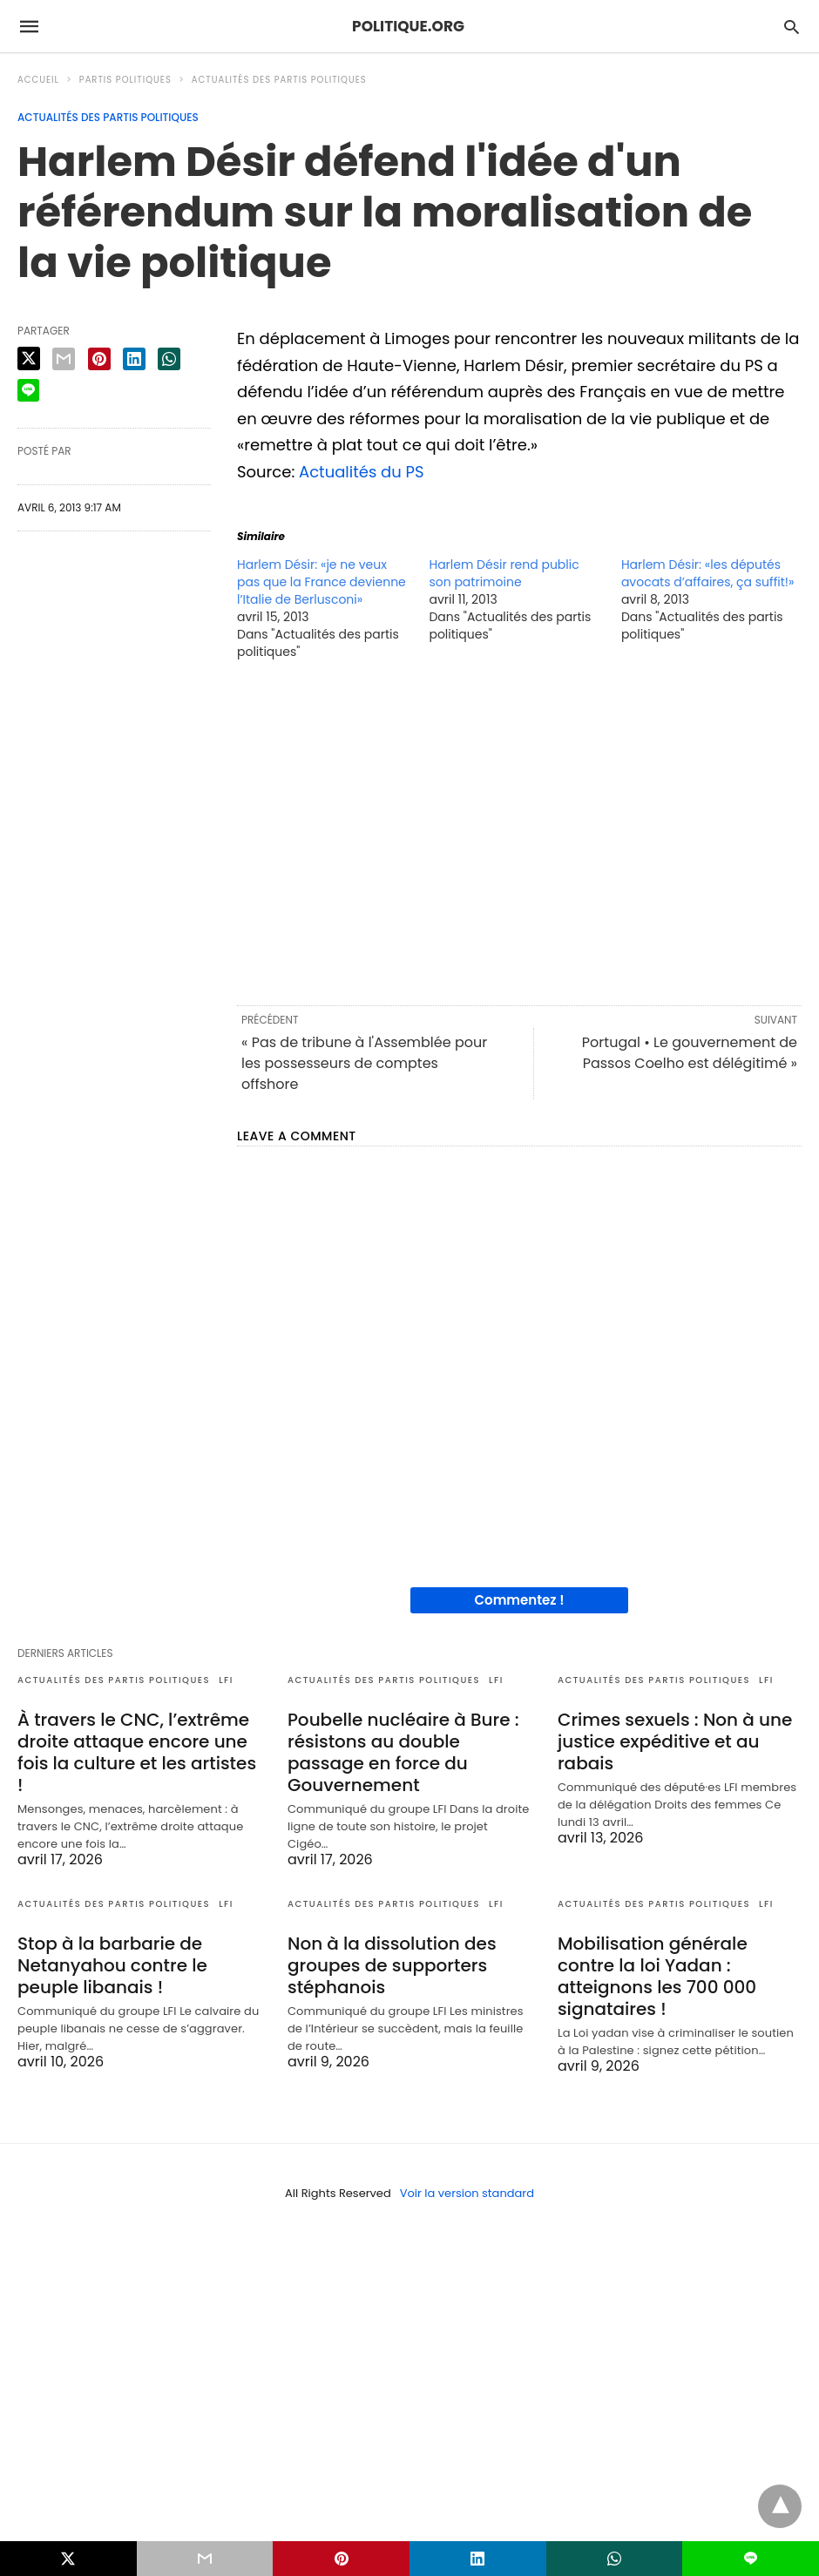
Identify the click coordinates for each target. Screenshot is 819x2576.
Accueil (38, 79)
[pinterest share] (99, 359)
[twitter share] (28, 358)
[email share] (63, 359)
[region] (519, 831)
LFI (226, 1680)
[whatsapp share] (169, 359)
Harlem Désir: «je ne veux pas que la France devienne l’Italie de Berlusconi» (321, 582)
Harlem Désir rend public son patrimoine (504, 573)
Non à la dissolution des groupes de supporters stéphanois (392, 1965)
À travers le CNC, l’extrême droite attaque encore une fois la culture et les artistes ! (136, 1752)
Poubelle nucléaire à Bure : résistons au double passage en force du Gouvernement (403, 1752)
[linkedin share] (134, 359)
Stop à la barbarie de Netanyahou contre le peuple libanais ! (112, 1965)
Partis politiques (125, 79)
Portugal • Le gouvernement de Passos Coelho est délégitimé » (689, 1052)
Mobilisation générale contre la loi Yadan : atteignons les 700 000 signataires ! (657, 1976)
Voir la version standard (467, 2193)
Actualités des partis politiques (279, 79)
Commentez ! (520, 1600)
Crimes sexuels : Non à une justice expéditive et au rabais (675, 1741)
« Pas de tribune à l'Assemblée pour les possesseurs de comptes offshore (364, 1063)
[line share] (28, 390)
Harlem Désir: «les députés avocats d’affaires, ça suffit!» (708, 573)
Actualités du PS (361, 472)
